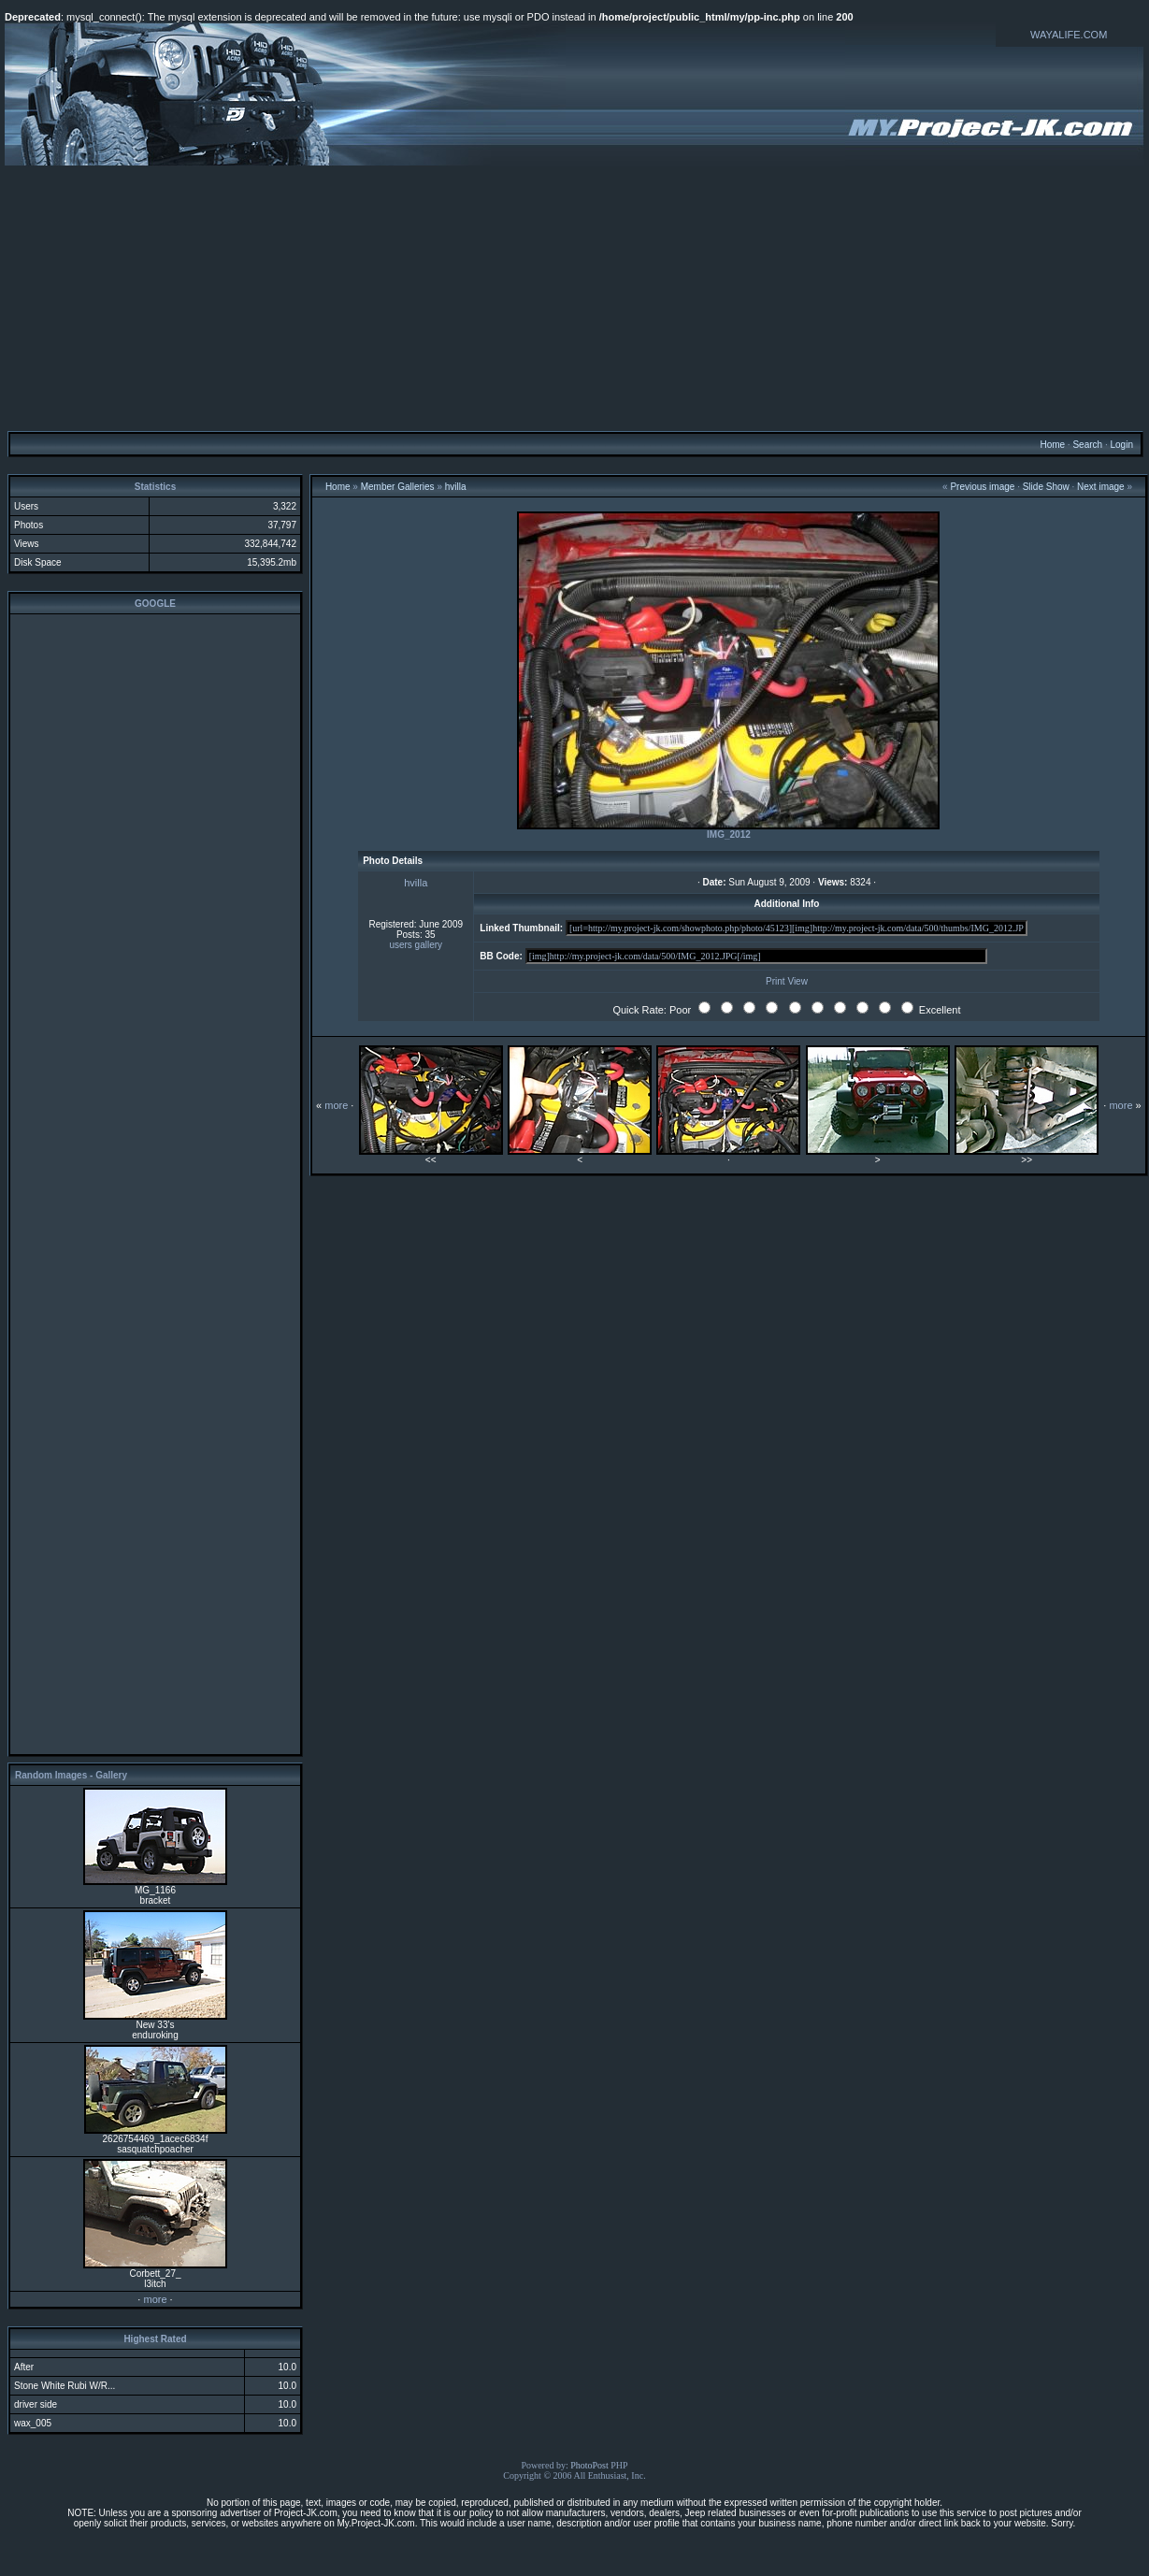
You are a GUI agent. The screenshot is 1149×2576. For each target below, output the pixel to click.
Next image (1101, 487)
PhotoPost (589, 2465)
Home (1052, 444)
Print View (787, 981)
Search (1087, 444)
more (154, 2299)
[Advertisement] (574, 297)
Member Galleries (398, 487)
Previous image (982, 487)
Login (1121, 444)
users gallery (415, 945)
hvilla (456, 487)
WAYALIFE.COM (1068, 34)
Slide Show (1046, 487)
